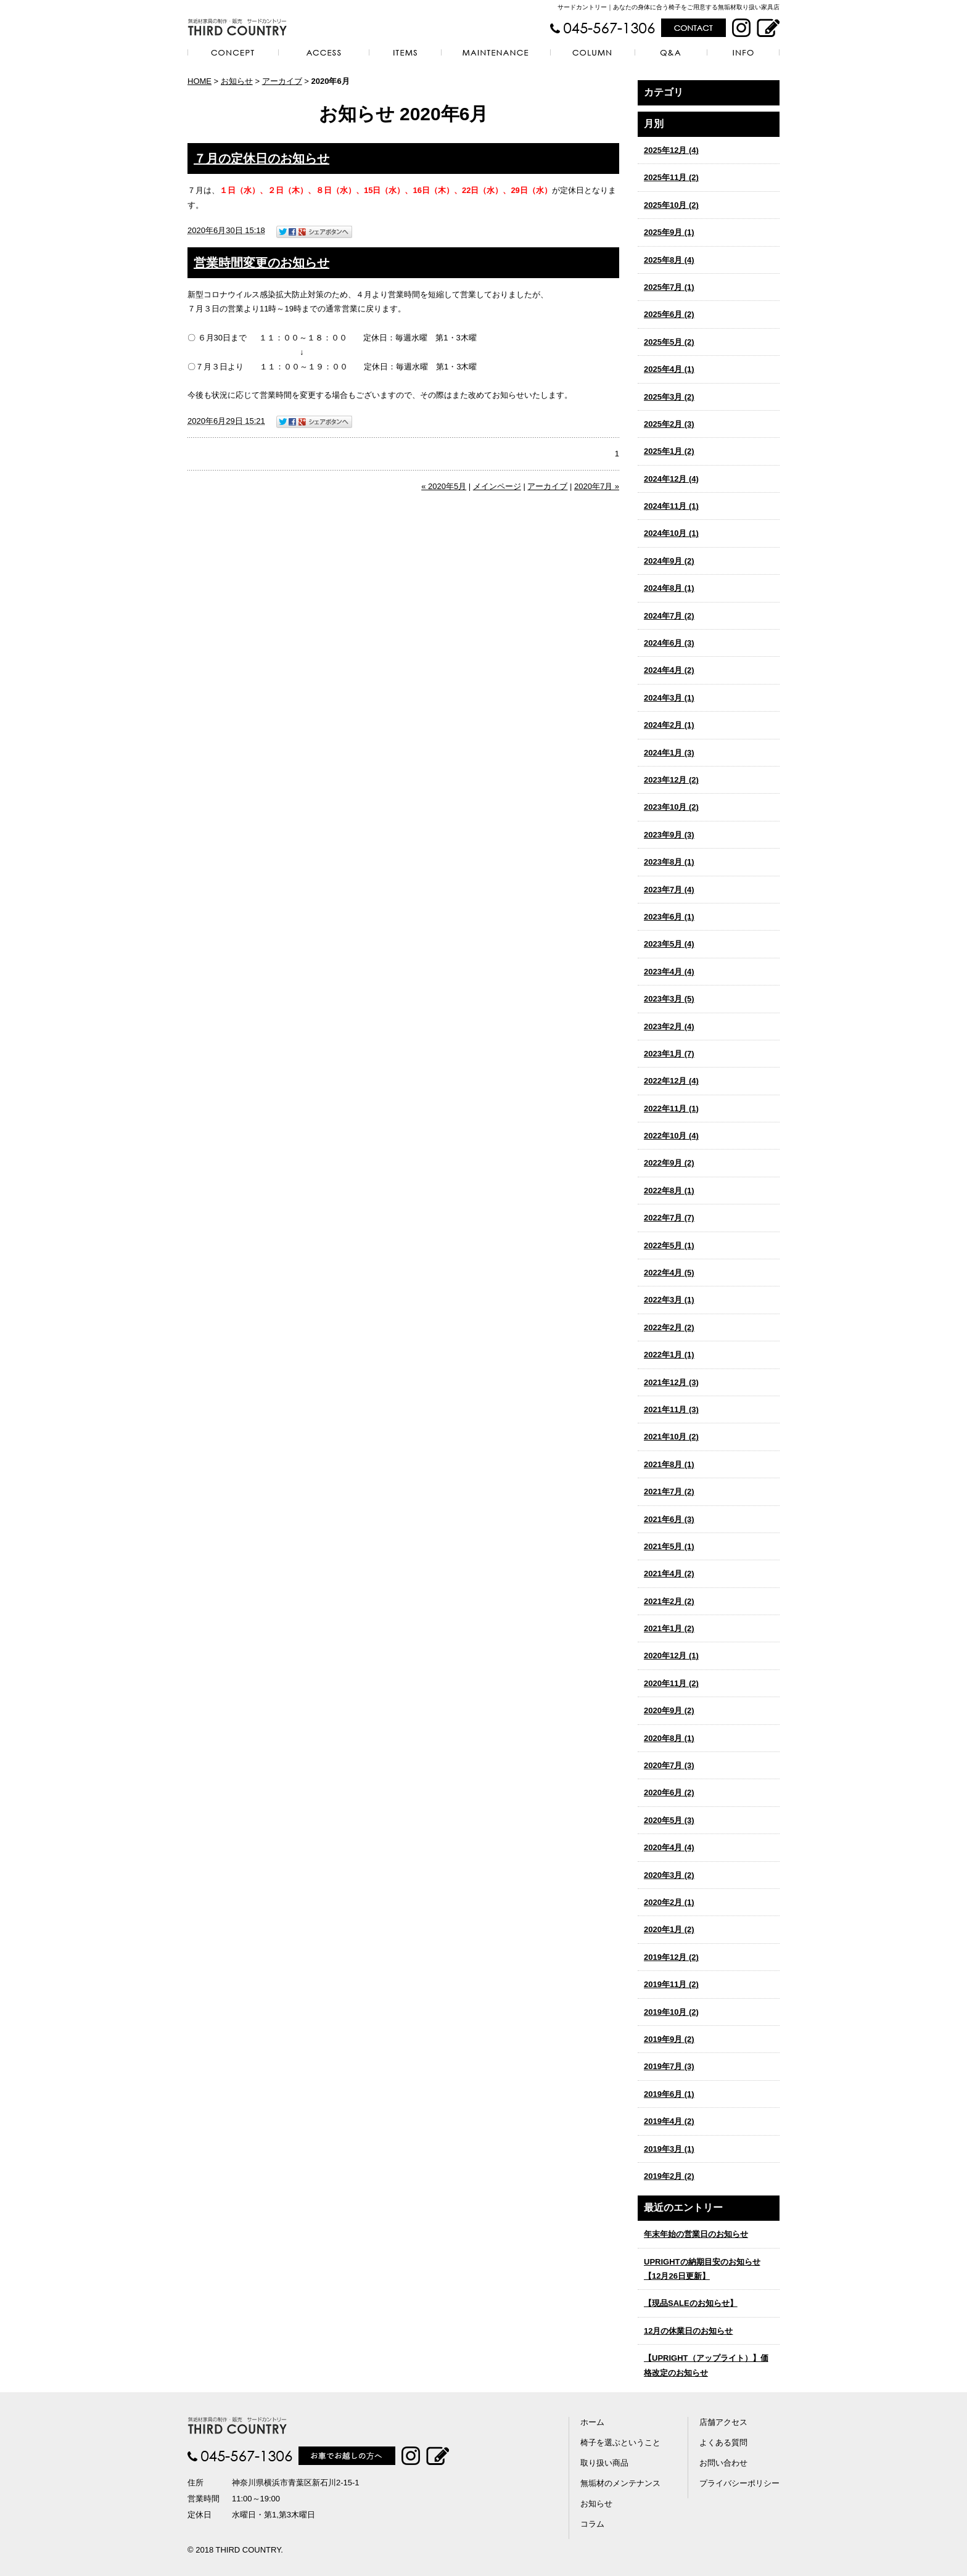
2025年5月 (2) (669, 342)
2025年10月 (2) (671, 205)
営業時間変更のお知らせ (261, 263)
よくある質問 (723, 2442)
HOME (199, 81)
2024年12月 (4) (671, 479)
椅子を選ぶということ (620, 2442)
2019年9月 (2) (669, 2039)
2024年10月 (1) (671, 533)
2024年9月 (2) (669, 561)
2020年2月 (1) (669, 1902)
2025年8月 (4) (669, 260)
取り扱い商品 (604, 2462)
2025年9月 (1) (669, 232)
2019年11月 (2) (671, 1984)
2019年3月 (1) (669, 2149)
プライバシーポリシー (739, 2483)
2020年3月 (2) (669, 1875)
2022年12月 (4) (671, 1080)
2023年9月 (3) (669, 834)
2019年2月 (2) (669, 2176)
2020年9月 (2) (669, 1710)
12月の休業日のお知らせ (688, 2330)
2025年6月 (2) (669, 314)
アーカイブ (690, 123)
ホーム (592, 2422)
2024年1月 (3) (669, 752)
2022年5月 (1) (669, 1245)
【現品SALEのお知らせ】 (691, 2303)
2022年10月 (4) (671, 1135)
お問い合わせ (723, 2462)
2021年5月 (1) (669, 1546)
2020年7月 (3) (669, 1765)
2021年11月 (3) (671, 1409)
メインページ (497, 486)
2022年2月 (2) (669, 1327)
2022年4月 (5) (669, 1272)
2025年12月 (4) (671, 150)
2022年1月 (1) (669, 1354)
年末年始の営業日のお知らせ (696, 2234)
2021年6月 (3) (669, 1519)
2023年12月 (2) (671, 779)
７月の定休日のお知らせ (261, 158)
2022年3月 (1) (669, 1299)
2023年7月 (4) (669, 889)
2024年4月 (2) (669, 670)
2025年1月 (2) (669, 451)
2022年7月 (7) (669, 1217)
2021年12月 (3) (671, 1382)
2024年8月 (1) (669, 588)
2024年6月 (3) (669, 643)
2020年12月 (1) (671, 1655)
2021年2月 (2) (669, 1601)
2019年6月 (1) (669, 2094)
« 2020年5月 (443, 486)
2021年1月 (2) (669, 1628)
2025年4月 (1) (669, 369)
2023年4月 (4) (669, 971)
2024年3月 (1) (669, 697)
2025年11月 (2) (671, 177)
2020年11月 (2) (671, 1683)
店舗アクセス (723, 2422)
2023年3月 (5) (669, 998)
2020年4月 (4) (669, 1847)
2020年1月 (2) (669, 1929)
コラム (592, 2524)
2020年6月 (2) (669, 1792)
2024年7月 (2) (669, 615)
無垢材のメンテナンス (620, 2483)
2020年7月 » (596, 486)
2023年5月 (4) (669, 944)
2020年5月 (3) (669, 1820)
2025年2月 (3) (669, 424)
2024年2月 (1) (669, 725)
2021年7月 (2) (669, 1491)
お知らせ (237, 81)
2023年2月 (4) (669, 1026)
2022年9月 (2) (669, 1162)
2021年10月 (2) (671, 1436)
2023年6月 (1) (669, 916)
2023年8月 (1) (669, 861)
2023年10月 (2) (671, 807)
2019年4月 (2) (669, 2121)
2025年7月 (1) (669, 287)
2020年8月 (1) (669, 1738)
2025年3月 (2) (669, 396)
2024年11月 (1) (671, 506)
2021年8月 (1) (669, 1464)
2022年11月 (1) (671, 1108)
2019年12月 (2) (671, 1957)
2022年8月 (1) (669, 1190)
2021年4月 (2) (669, 1573)
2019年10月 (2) (671, 2012)
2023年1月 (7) (669, 1053)
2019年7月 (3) (669, 2066)
